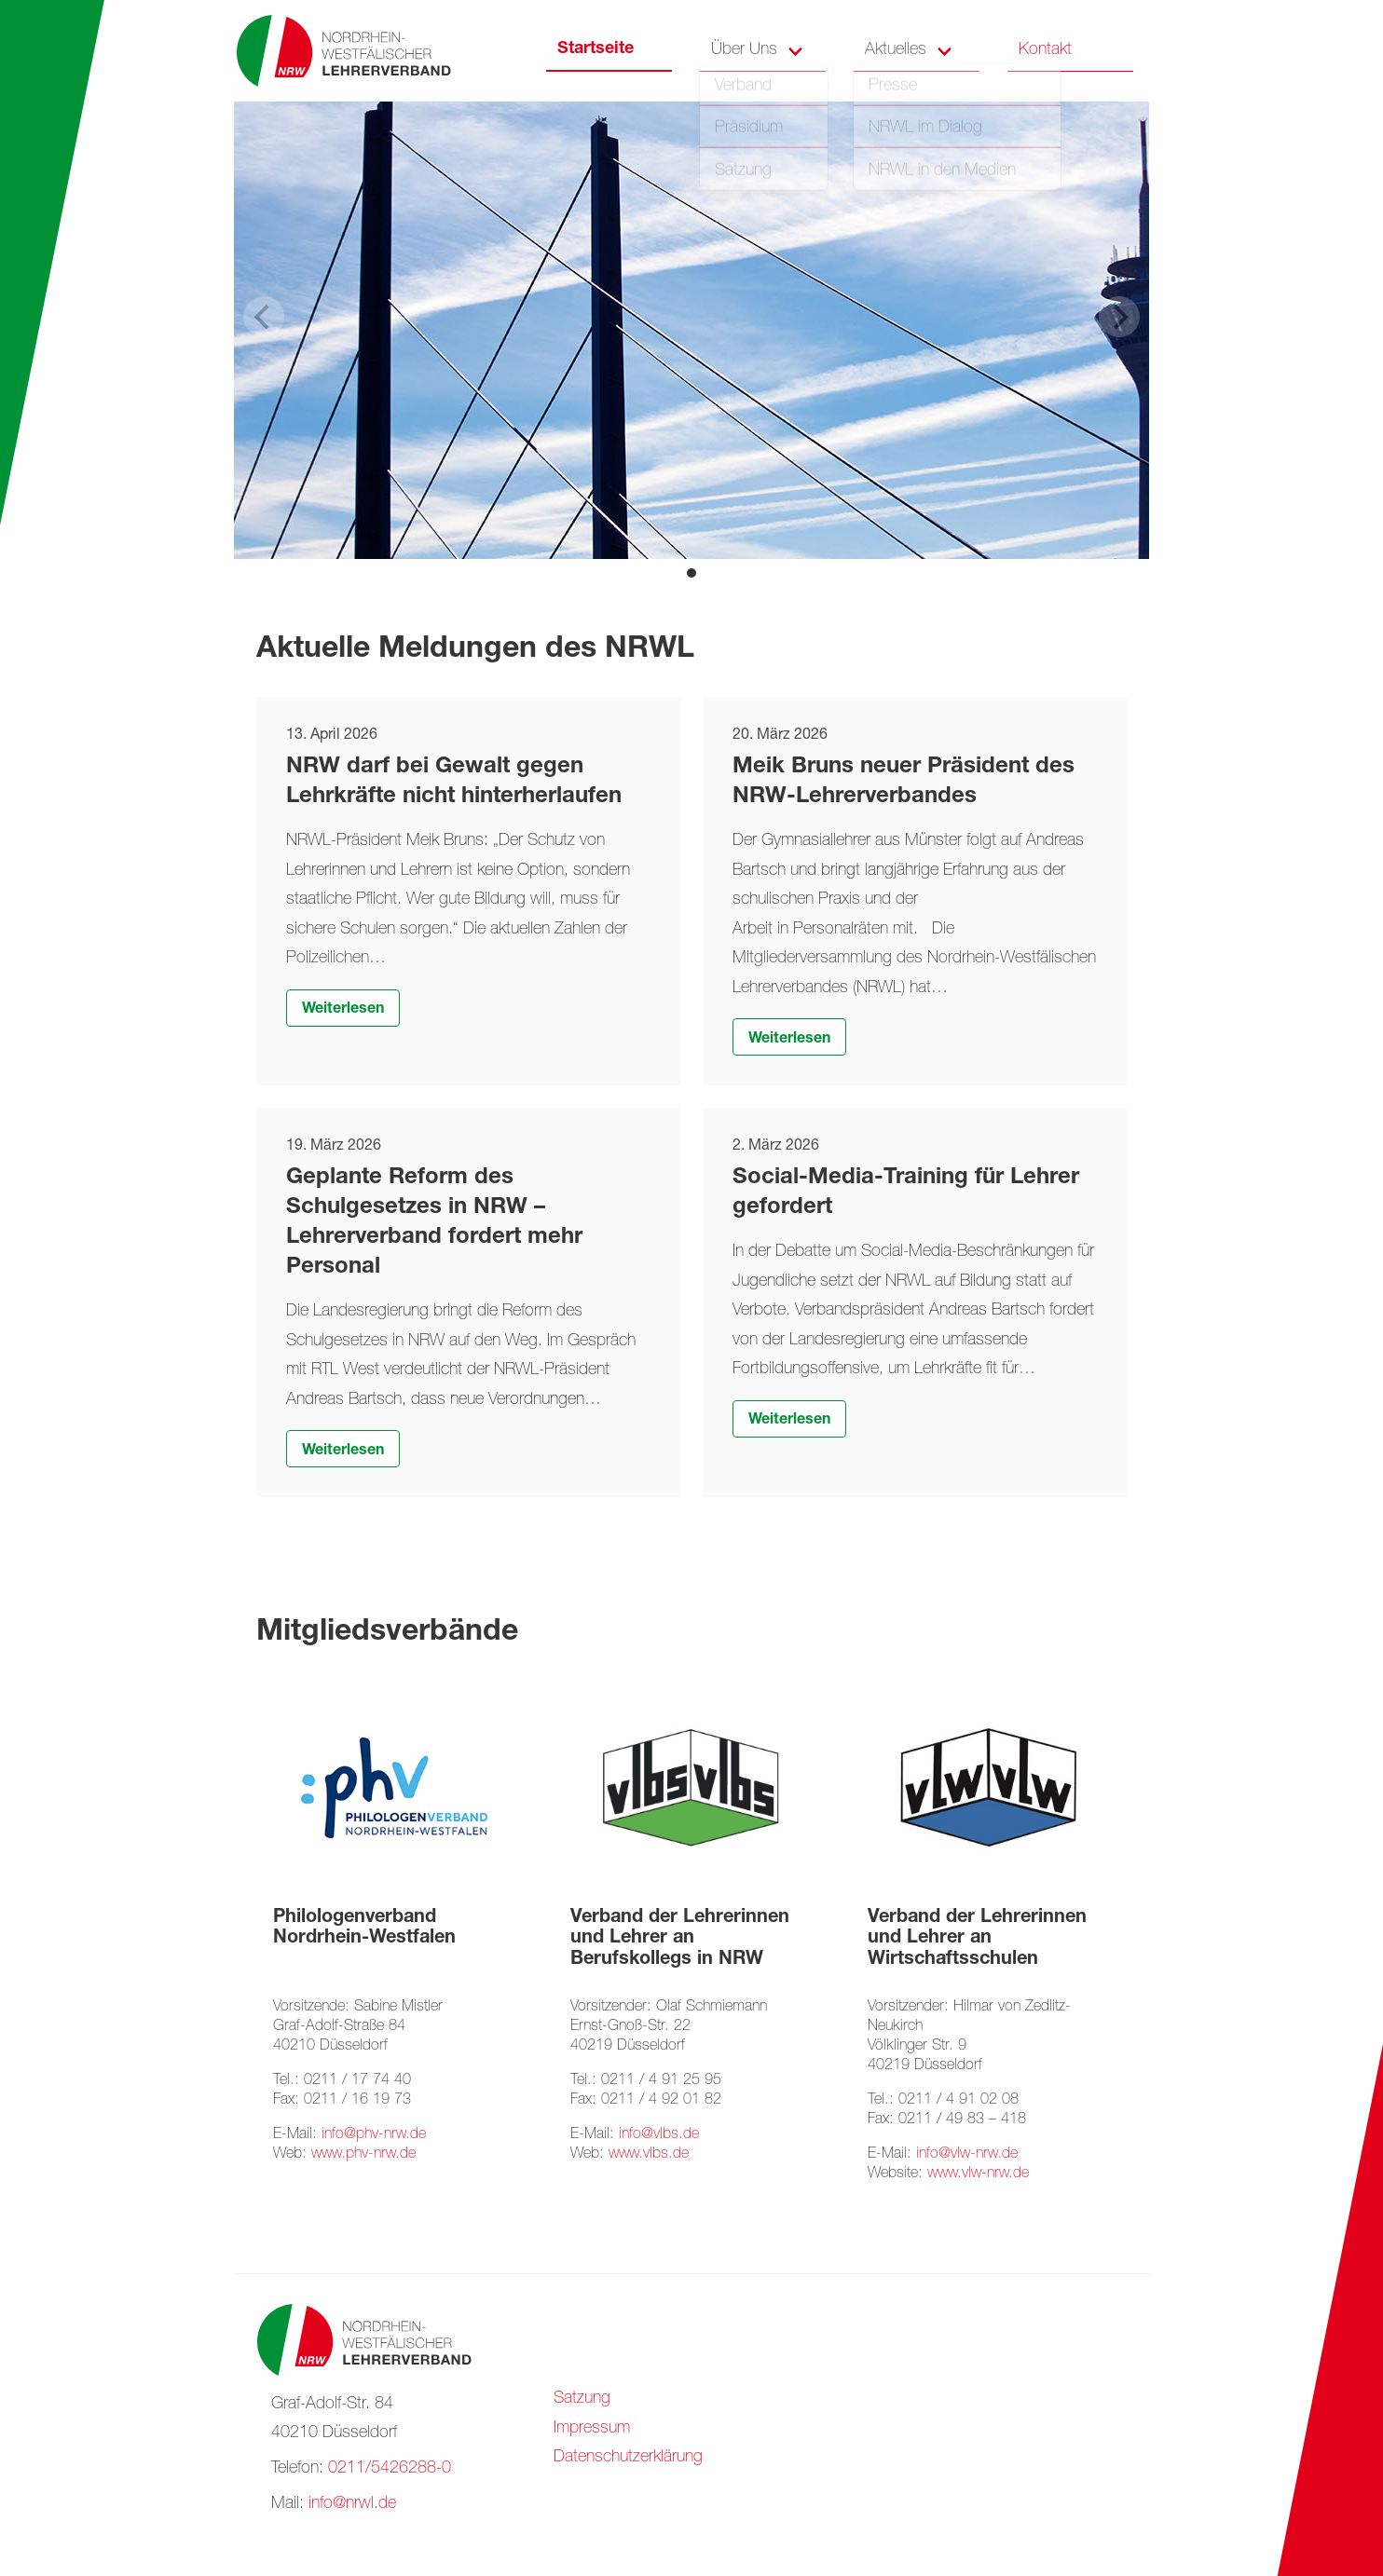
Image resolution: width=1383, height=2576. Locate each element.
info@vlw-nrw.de (967, 2154)
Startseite (595, 49)
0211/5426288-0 (389, 2468)
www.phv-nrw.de (363, 2154)
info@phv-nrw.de (374, 2135)
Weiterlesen (343, 1009)
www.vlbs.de (649, 2154)
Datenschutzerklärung (628, 2457)
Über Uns (744, 50)
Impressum (592, 2428)
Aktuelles (895, 50)
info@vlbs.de (659, 2135)
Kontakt (1045, 50)
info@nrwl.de (352, 2504)
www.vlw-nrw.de (978, 2174)
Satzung (582, 2399)
